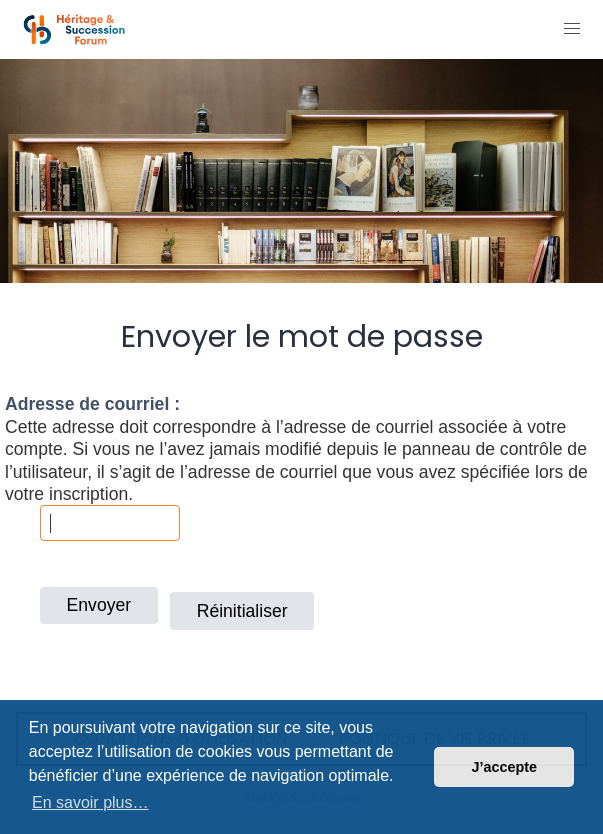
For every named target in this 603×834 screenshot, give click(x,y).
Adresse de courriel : (92, 404)
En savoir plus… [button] (90, 802)
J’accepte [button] (504, 767)
